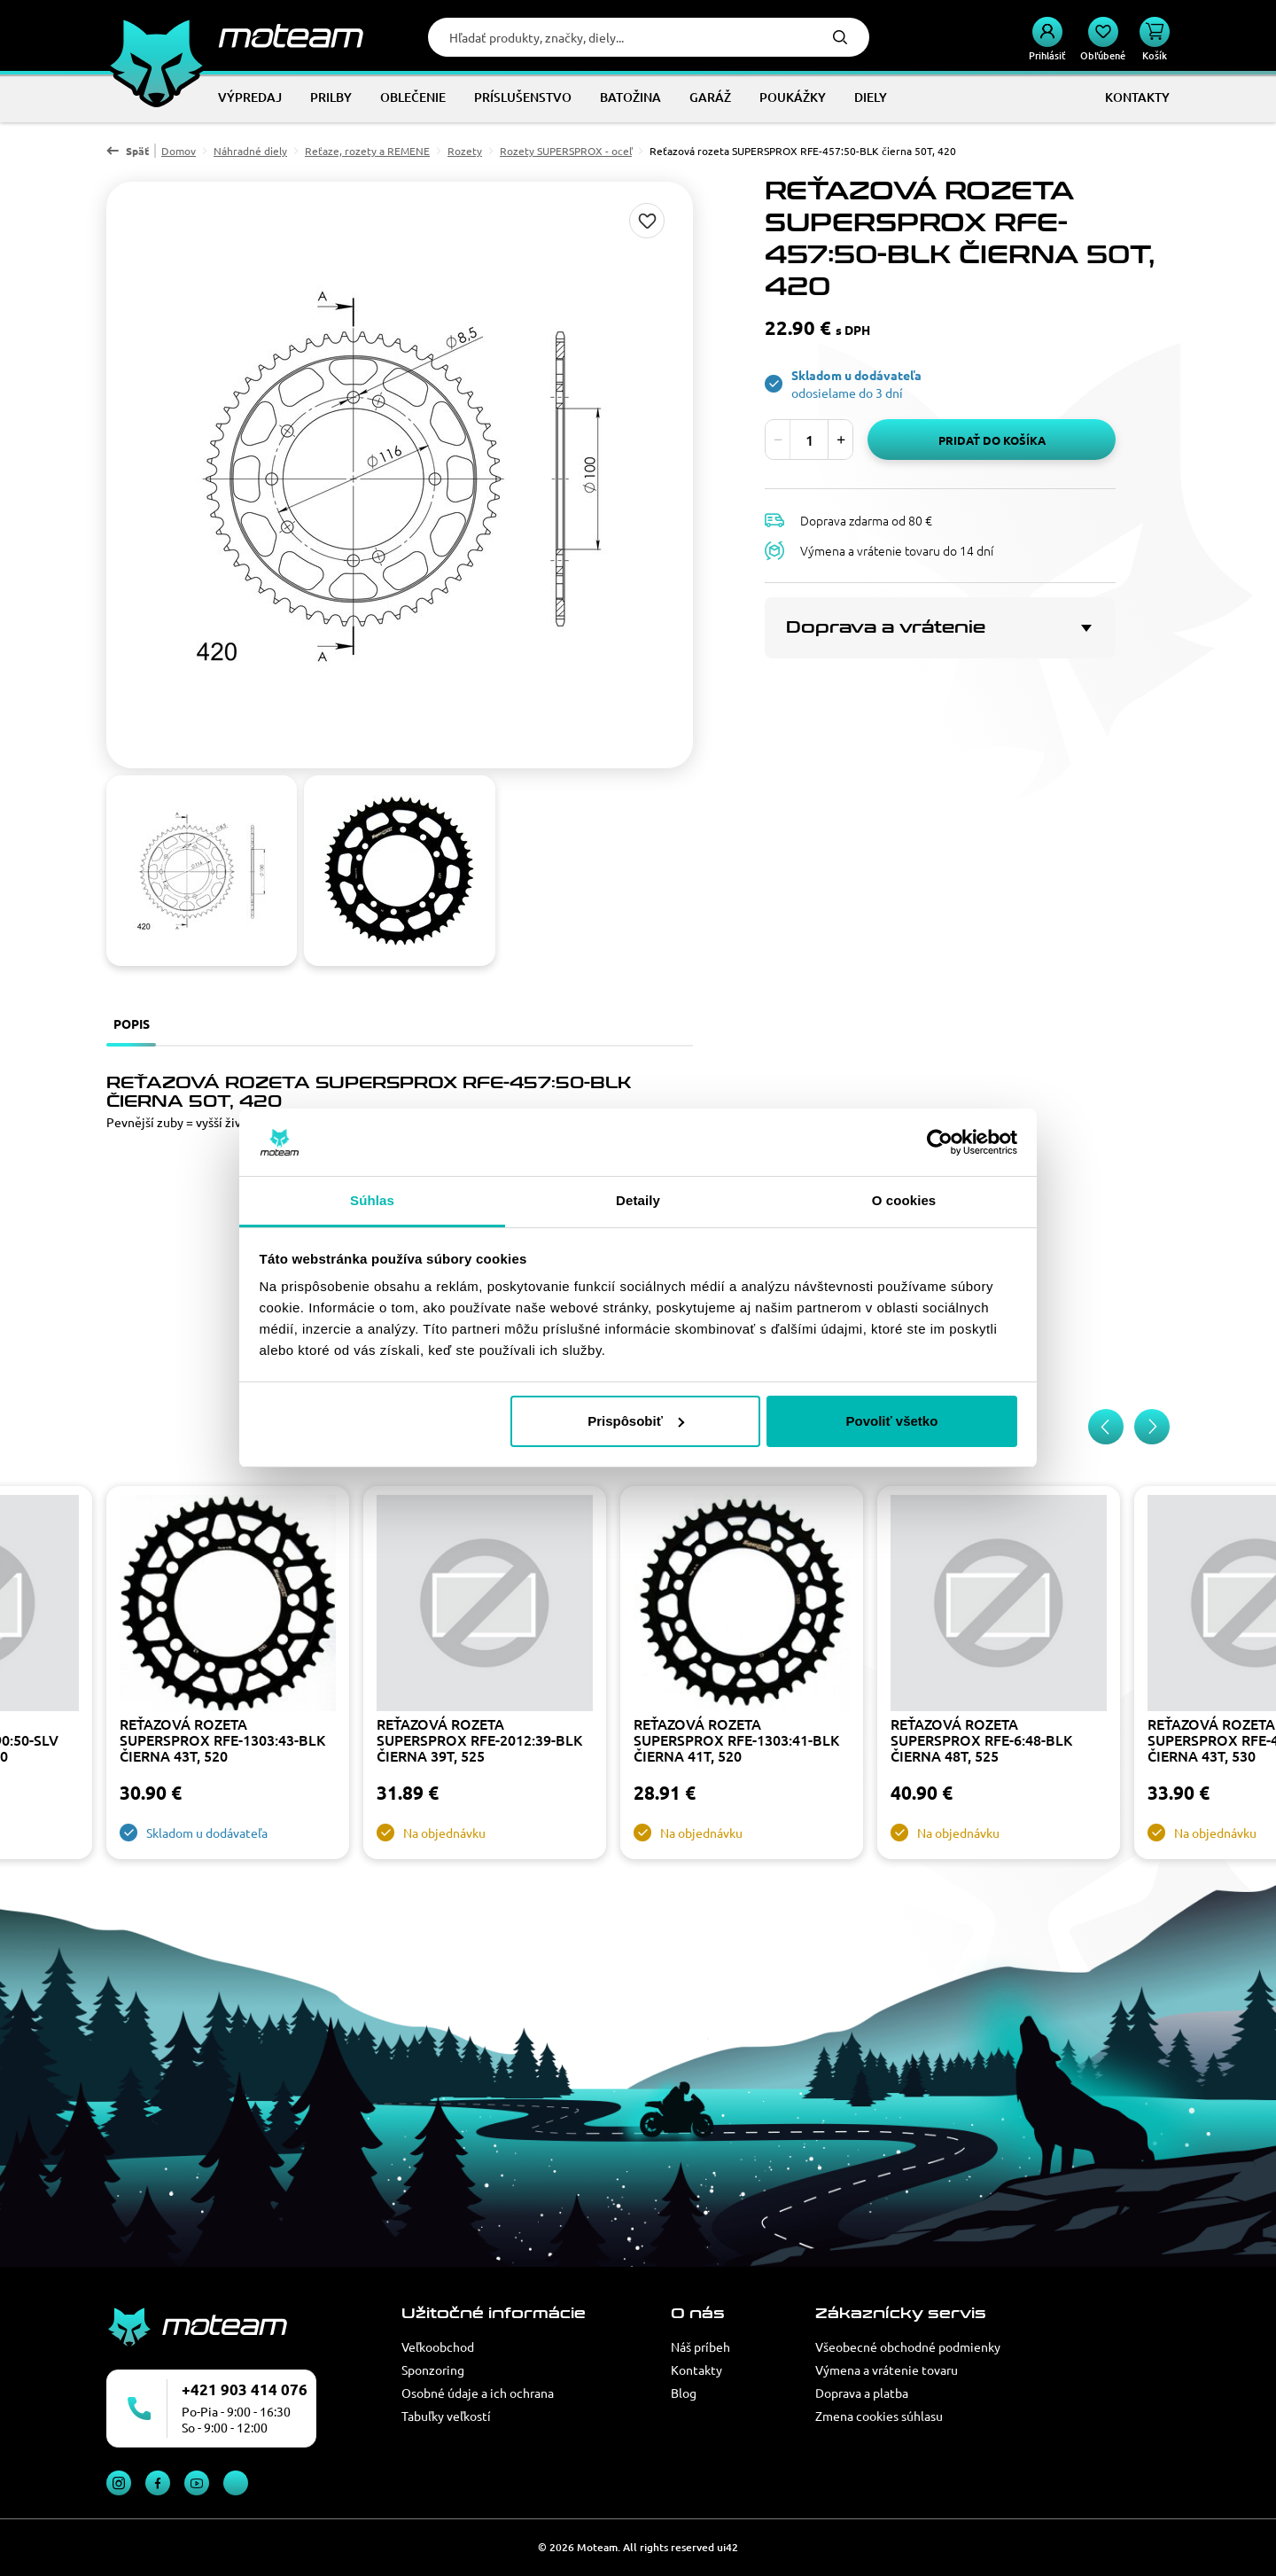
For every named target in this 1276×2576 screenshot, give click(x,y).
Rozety (464, 151)
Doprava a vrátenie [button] (885, 627)
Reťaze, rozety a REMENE (367, 151)
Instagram (119, 2483)
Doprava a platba (861, 2393)
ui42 (727, 2547)
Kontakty (696, 2370)
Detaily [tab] (638, 1200)
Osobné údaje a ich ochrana (477, 2393)
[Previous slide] (1106, 1426)
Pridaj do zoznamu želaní (647, 220)
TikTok (235, 2483)
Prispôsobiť (635, 1420)
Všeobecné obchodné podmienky (907, 2346)
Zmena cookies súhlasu (879, 2416)
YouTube (197, 2483)
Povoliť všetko (891, 1420)
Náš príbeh (700, 2346)
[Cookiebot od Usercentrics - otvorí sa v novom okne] (939, 1142)
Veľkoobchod (437, 2346)
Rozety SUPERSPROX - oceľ (566, 151)
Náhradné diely (250, 151)
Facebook (158, 2483)
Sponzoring (432, 2370)
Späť (137, 151)
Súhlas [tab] (372, 1200)
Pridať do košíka (992, 439)
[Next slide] (1152, 1426)
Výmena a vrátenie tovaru (886, 2370)
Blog (683, 2393)
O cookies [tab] (904, 1200)
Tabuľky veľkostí (446, 2416)
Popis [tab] (131, 1023)
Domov (178, 151)
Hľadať (840, 37)
